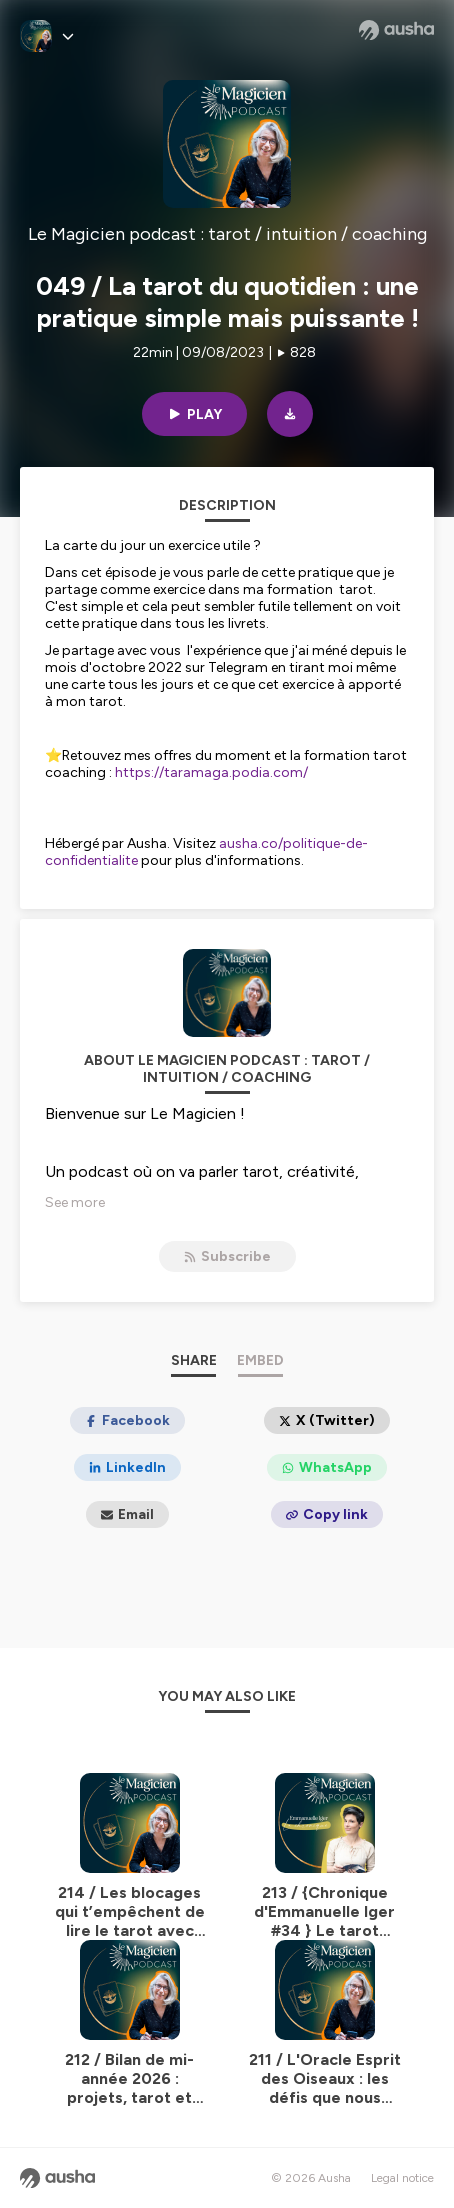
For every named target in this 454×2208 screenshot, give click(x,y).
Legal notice (402, 2178)
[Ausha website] (396, 30)
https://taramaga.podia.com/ (211, 772)
